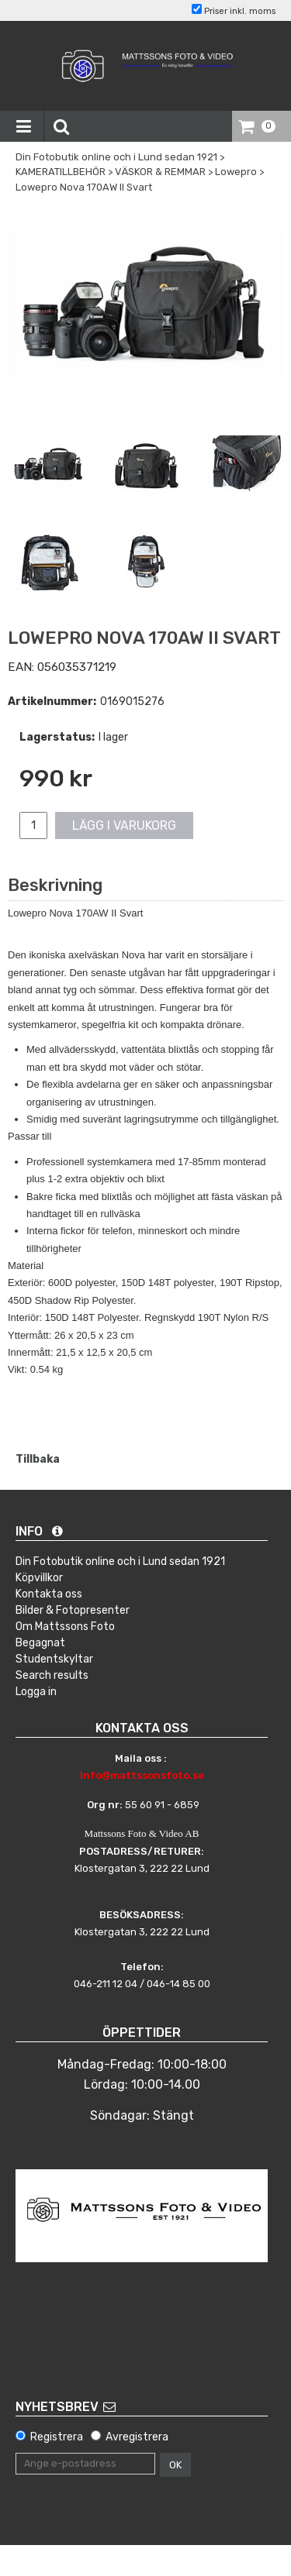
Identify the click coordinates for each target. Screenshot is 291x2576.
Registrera (56, 2437)
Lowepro (236, 171)
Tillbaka (38, 1459)
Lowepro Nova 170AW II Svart (84, 187)
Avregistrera (137, 2437)
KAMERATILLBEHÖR (61, 171)
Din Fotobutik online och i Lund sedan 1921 (116, 157)
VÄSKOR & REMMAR (160, 171)
